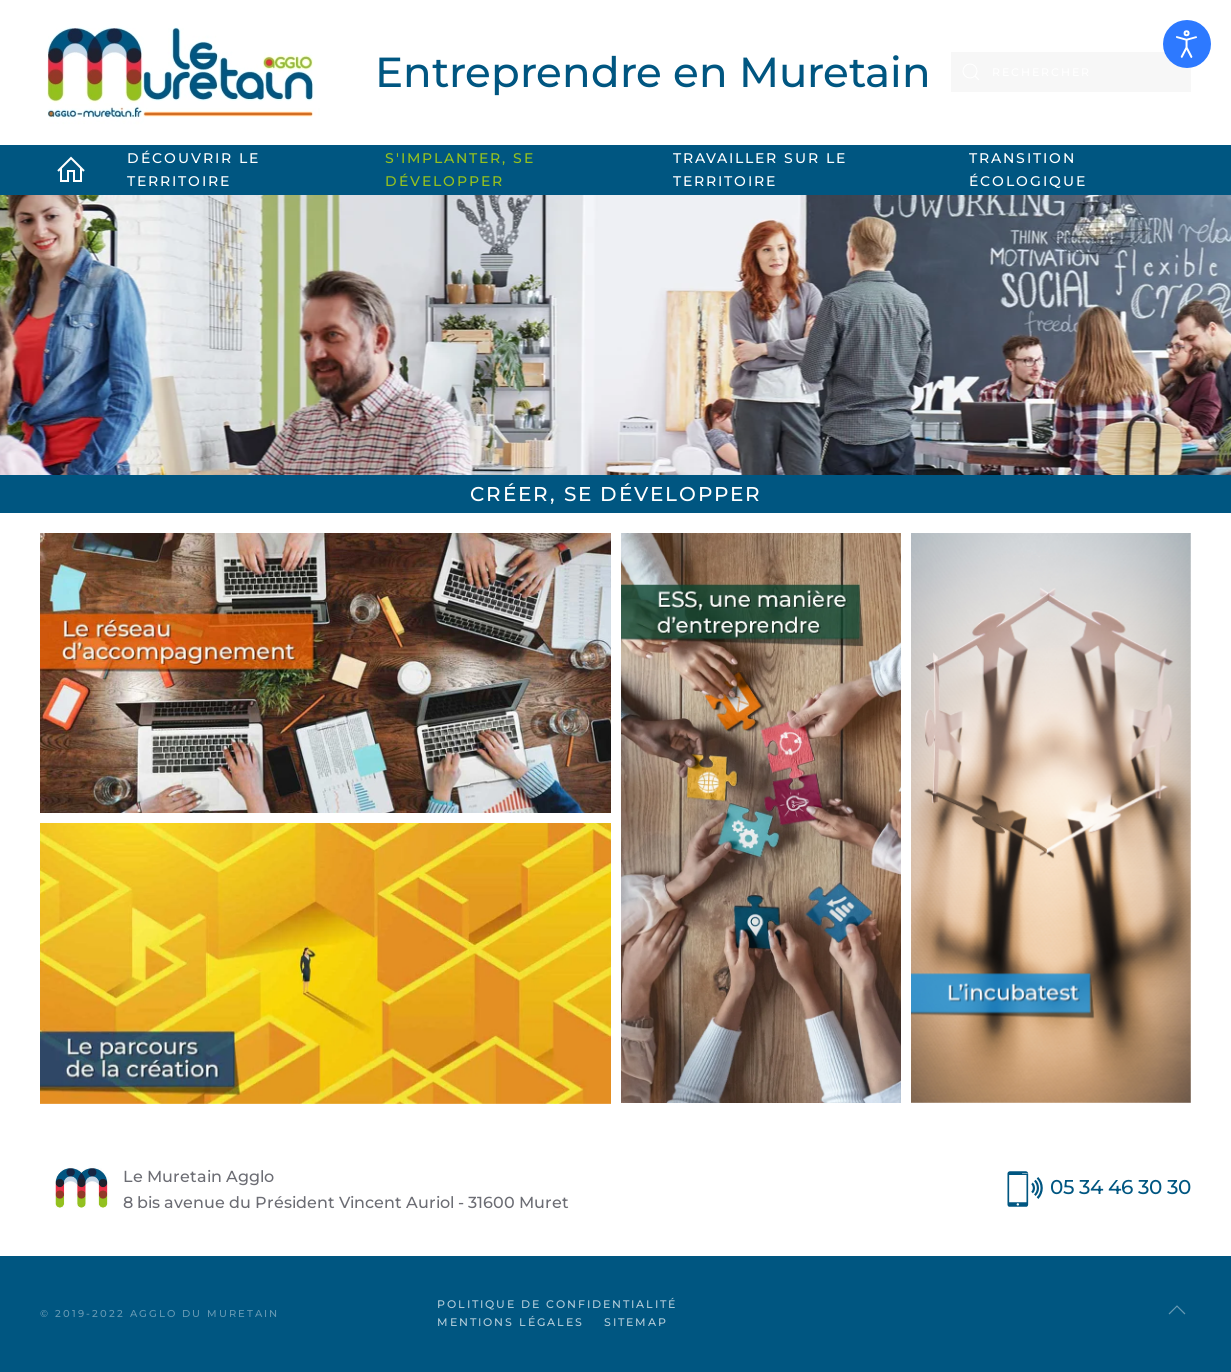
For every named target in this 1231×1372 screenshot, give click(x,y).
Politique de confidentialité (557, 1304)
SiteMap (636, 1322)
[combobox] (1071, 72)
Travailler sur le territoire (760, 169)
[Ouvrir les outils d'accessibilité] (1187, 44)
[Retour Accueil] (180, 72)
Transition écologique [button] (1028, 169)
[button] (1177, 1310)
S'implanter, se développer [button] (460, 169)
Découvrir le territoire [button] (193, 169)
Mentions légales (510, 1322)
